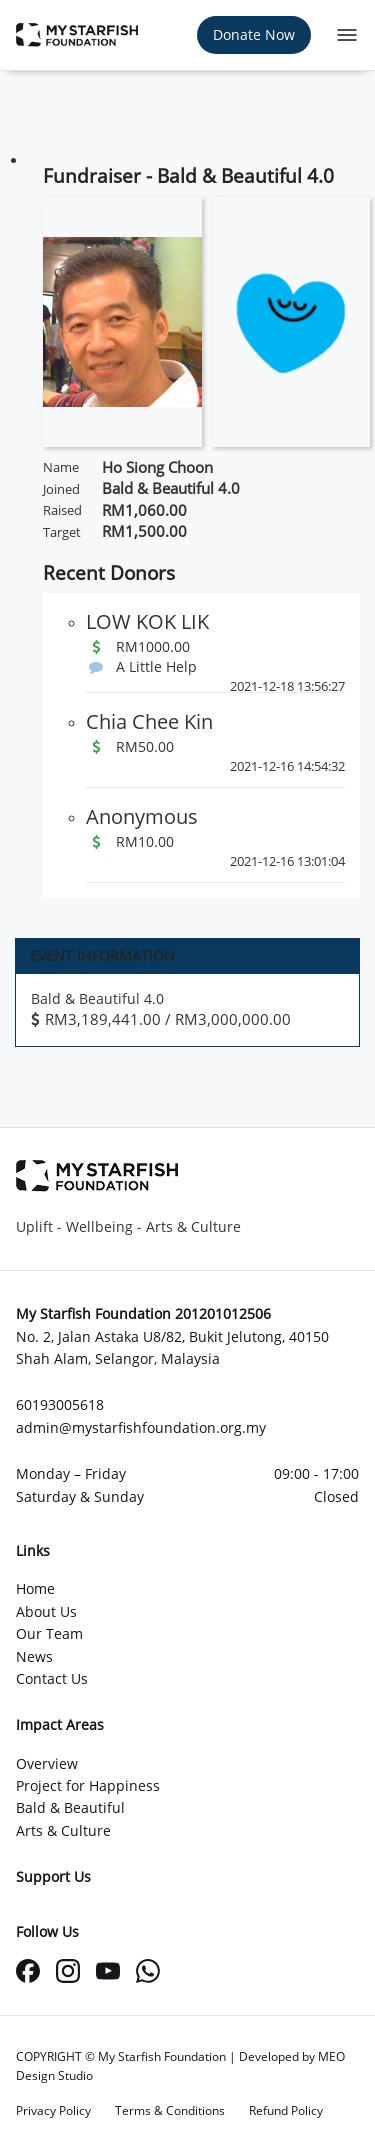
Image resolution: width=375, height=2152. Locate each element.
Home (35, 1588)
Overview (47, 1763)
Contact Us (52, 1678)
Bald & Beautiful (70, 1807)
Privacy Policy (53, 2110)
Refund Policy (286, 2110)
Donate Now (254, 34)
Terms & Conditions (170, 2110)
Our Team (49, 1633)
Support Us (53, 1876)
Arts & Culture (63, 1830)
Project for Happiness (88, 1785)
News (34, 1656)
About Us (46, 1611)
